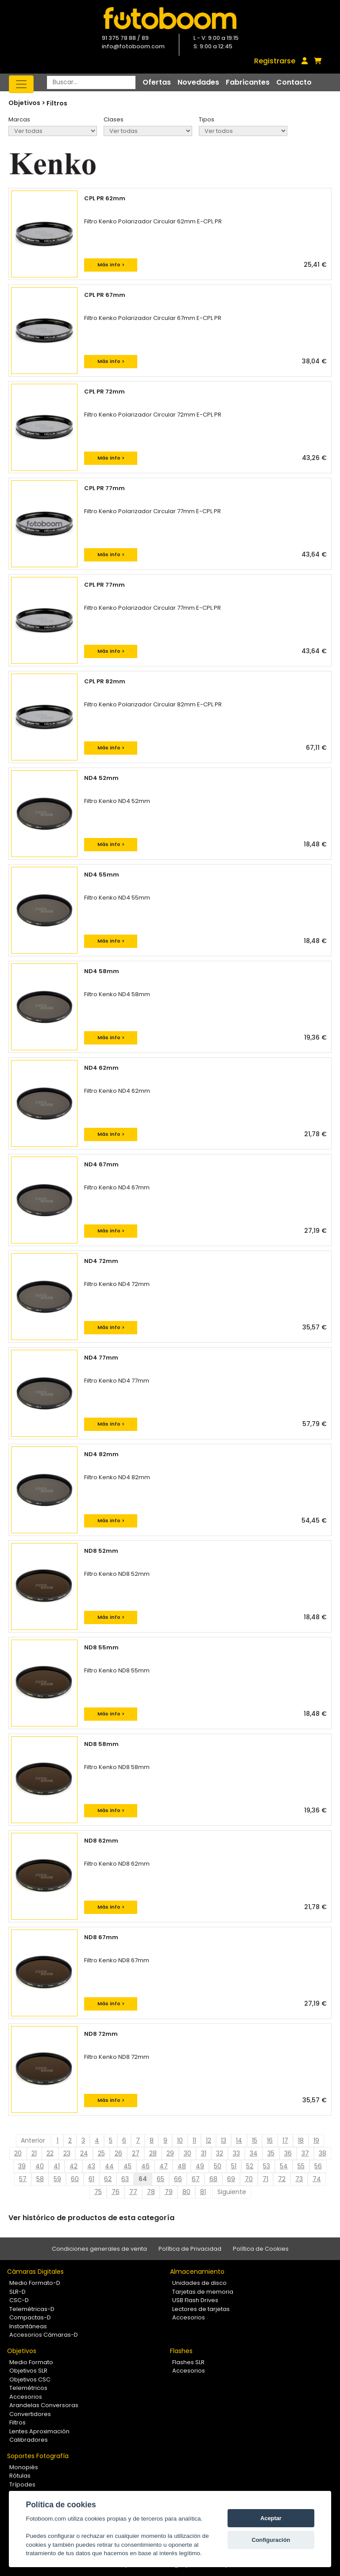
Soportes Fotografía (38, 2455)
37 (305, 2153)
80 (186, 2191)
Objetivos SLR (28, 2370)
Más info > (110, 264)
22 (50, 2153)
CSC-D (19, 2300)
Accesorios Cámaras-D (43, 2334)
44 (109, 2166)
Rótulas (20, 2475)
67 (196, 2179)
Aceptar (271, 2518)
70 (249, 2179)
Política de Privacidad (189, 2249)
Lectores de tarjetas (201, 2309)
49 (200, 2166)
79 (169, 2191)
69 (231, 2179)
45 (127, 2166)
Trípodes (22, 2484)
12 (208, 2140)
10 (180, 2140)
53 (266, 2166)
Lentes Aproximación (39, 2431)
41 (57, 2166)
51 (233, 2166)
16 (270, 2140)
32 (219, 2153)
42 (73, 2166)
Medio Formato (31, 2362)
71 (265, 2179)
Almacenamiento (197, 2271)
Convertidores (30, 2414)
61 (91, 2179)
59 (57, 2179)
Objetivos (21, 2350)
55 (301, 2166)
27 (135, 2153)
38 (322, 2153)
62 (108, 2179)
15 (254, 2140)
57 (23, 2179)
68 (213, 2179)
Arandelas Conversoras (43, 2405)
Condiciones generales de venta (99, 2249)
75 (98, 2191)
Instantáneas (28, 2326)
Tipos (206, 119)
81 (203, 2191)
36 (288, 2153)
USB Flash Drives (195, 2300)
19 (316, 2140)
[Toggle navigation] (21, 84)
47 (163, 2166)
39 (22, 2166)
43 (91, 2166)
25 (101, 2153)
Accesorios (188, 2317)
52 (249, 2166)
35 (270, 2153)
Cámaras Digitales (35, 2271)
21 (34, 2153)
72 (282, 2179)
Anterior (33, 2140)
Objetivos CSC (29, 2379)
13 (223, 2140)
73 (299, 2179)
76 (116, 2191)
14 (239, 2140)
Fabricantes (248, 82)
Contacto (294, 82)
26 (118, 2153)
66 (178, 2179)
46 (145, 2166)
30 (187, 2153)
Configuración (271, 2540)
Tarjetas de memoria (202, 2292)
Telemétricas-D (31, 2309)
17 (285, 2140)
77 (133, 2191)
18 (301, 2140)
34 (254, 2153)
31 (203, 2153)
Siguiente (231, 2191)
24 (84, 2153)
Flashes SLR (188, 2362)
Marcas (19, 119)
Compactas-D (30, 2317)
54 (284, 2166)
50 (217, 2166)
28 (153, 2153)
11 (194, 2140)
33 (236, 2153)
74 (317, 2179)
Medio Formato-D (34, 2283)
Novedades (198, 82)
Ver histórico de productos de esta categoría (91, 2218)
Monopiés (23, 2467)
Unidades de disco (199, 2283)
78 (151, 2191)
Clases (114, 119)
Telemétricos (28, 2388)
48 (182, 2166)
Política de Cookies (261, 2249)
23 (66, 2153)
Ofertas (157, 82)
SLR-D (17, 2292)
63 (125, 2179)
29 (170, 2153)
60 (75, 2179)
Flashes (181, 2350)
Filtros (56, 103)
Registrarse (274, 61)
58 (40, 2179)
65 (160, 2179)
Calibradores (28, 2440)
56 (318, 2166)
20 (18, 2153)
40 (39, 2166)
